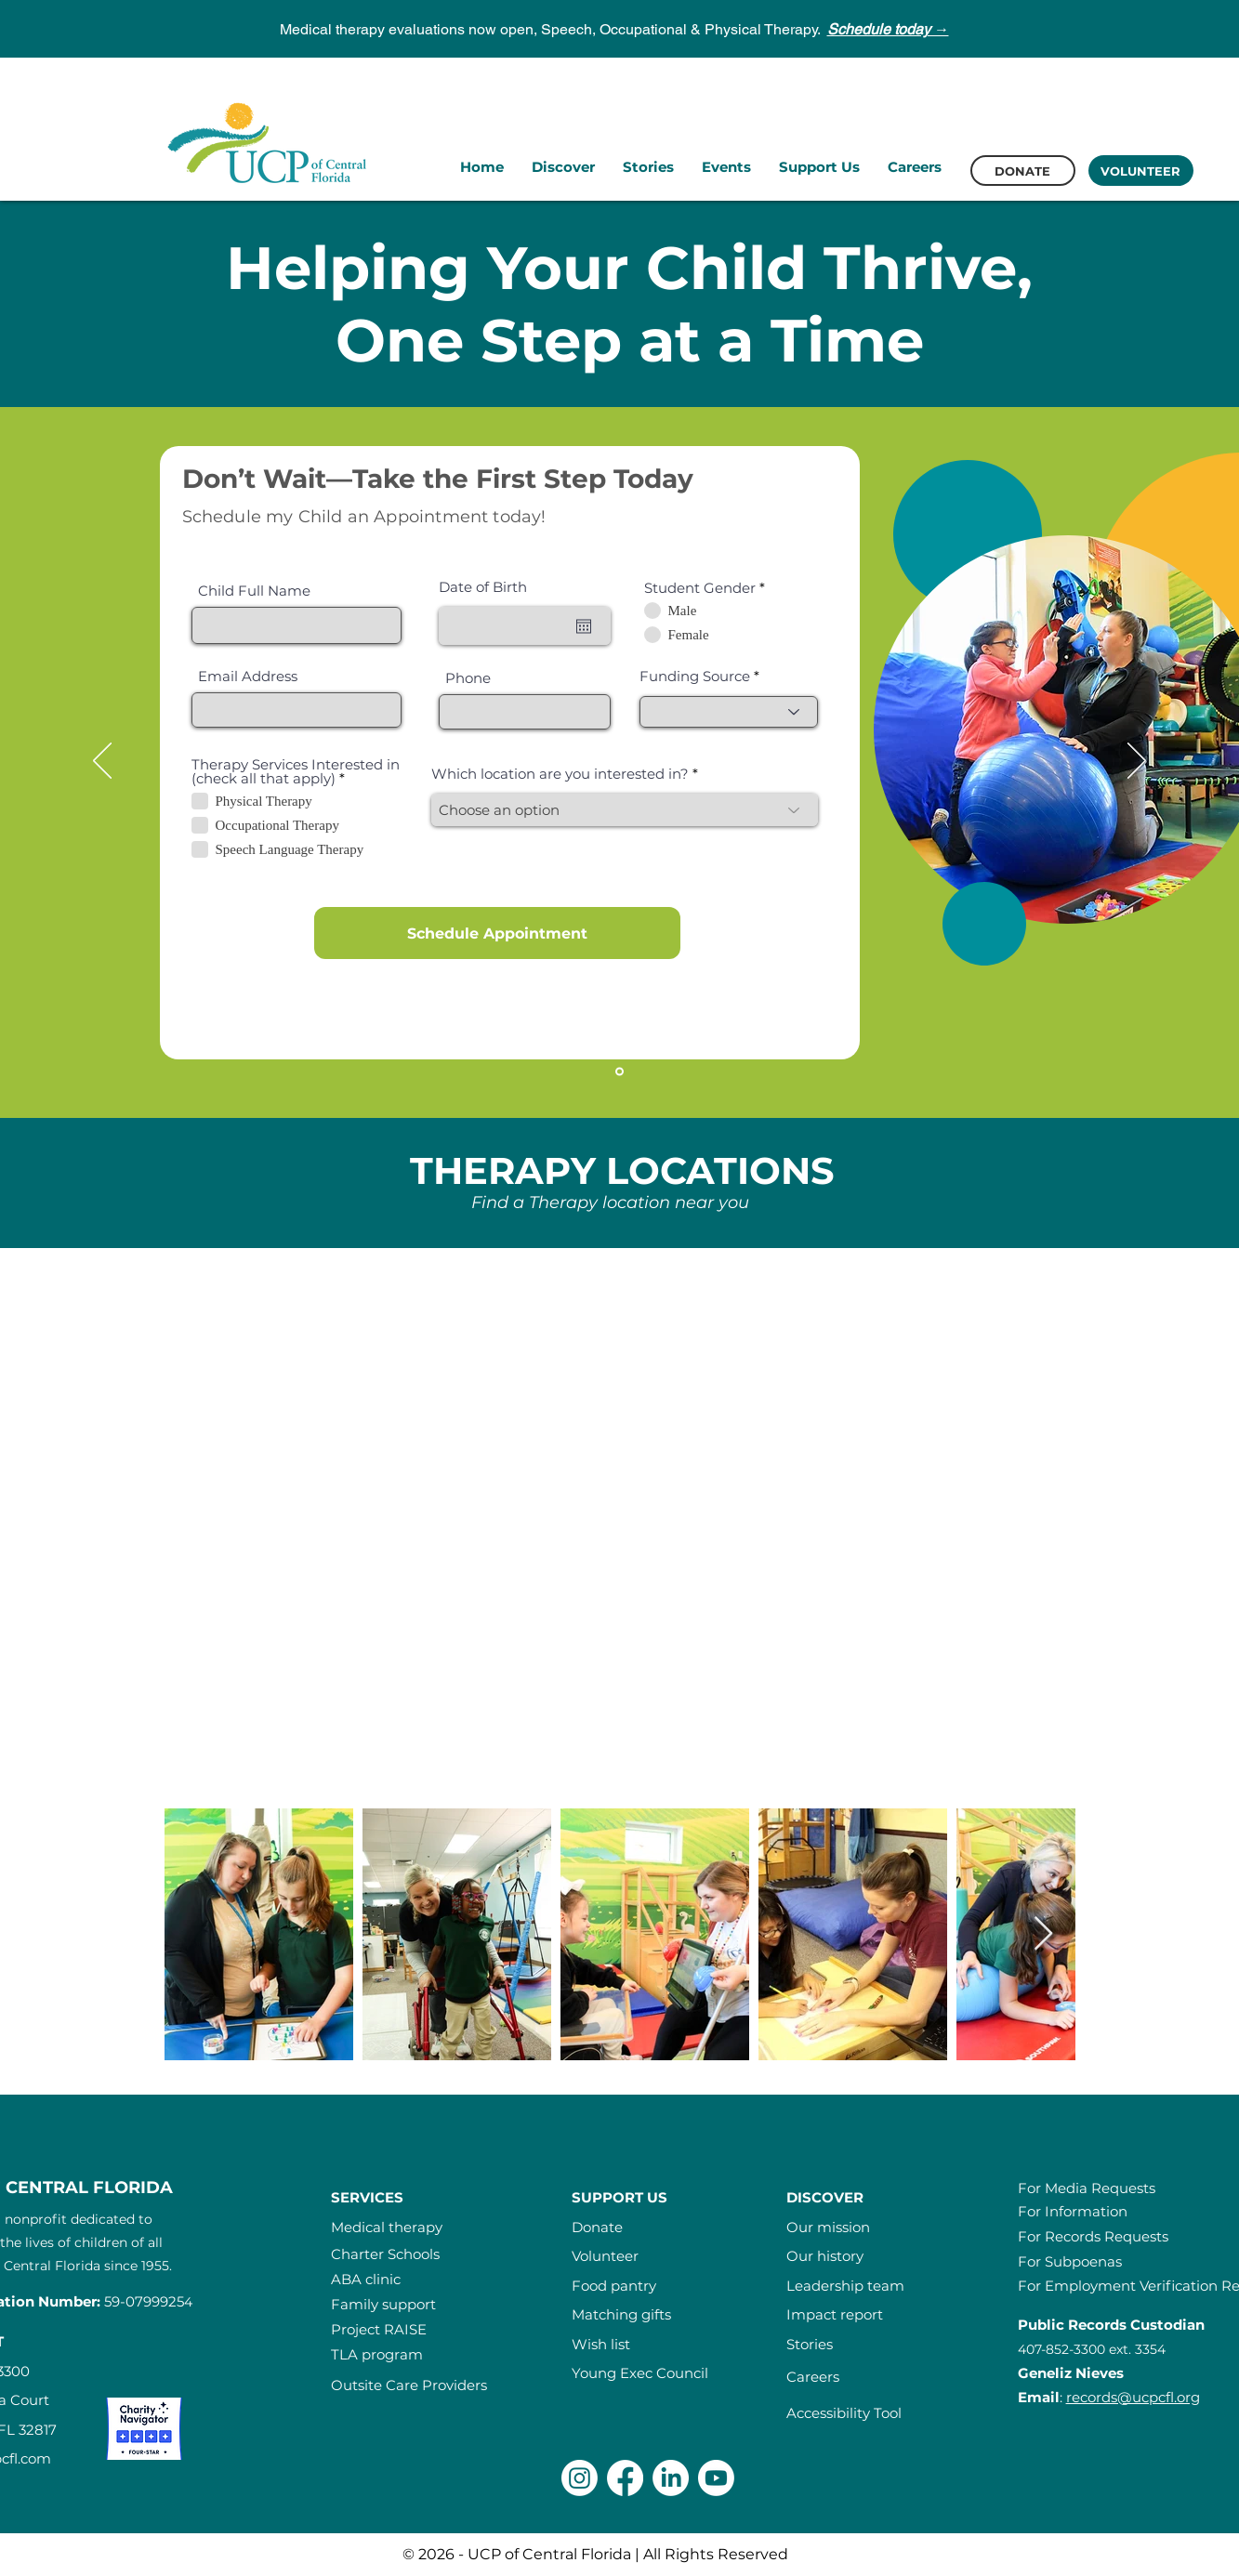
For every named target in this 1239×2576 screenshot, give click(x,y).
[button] (563, 167)
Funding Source (696, 676)
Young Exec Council (640, 2373)
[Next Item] (1043, 1934)
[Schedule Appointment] (497, 933)
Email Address (247, 676)
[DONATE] (1022, 170)
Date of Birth (483, 587)
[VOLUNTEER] (1140, 170)
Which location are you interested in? (560, 774)
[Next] (1136, 762)
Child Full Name (254, 591)
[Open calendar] (583, 626)
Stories (809, 2344)
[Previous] (102, 762)
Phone (468, 678)
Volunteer (605, 2256)
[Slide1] (619, 1072)
